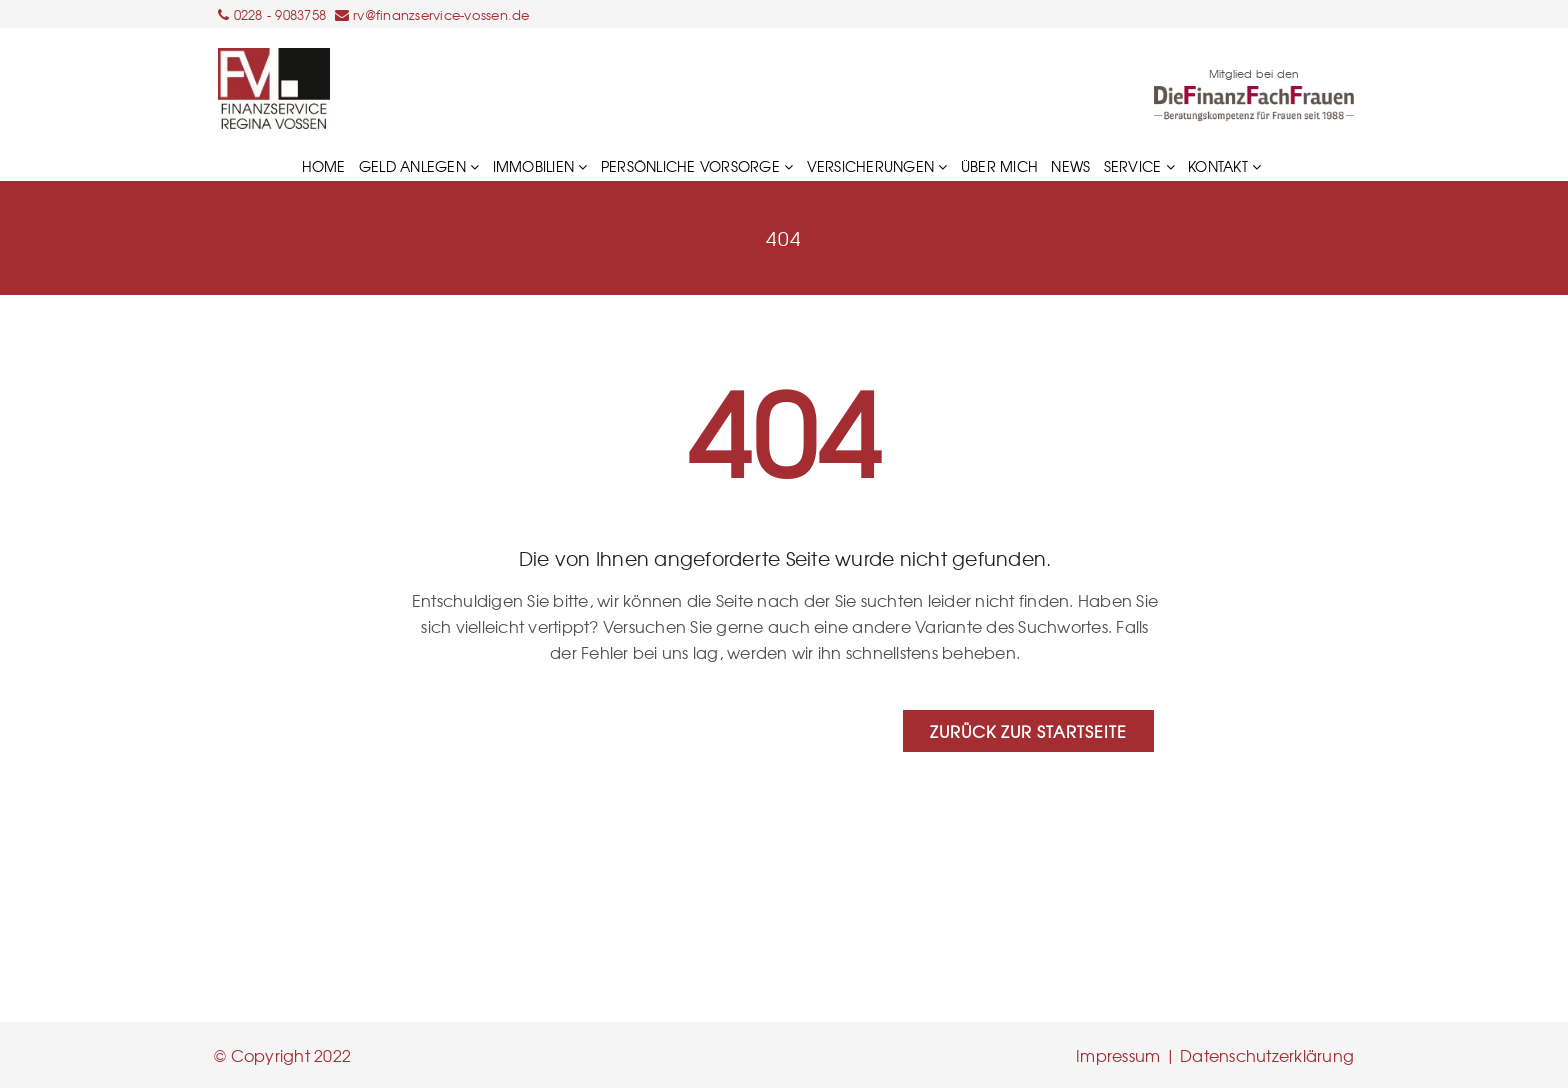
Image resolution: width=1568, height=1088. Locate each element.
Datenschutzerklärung (1267, 1055)
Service (1139, 166)
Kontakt (1224, 166)
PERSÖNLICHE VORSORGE (697, 166)
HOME (324, 166)
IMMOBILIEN (540, 166)
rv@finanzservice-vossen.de (441, 14)
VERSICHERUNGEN (877, 166)
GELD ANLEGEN (419, 166)
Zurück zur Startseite (1028, 731)
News (1070, 166)
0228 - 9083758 (280, 14)
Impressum (1118, 1055)
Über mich (999, 166)
